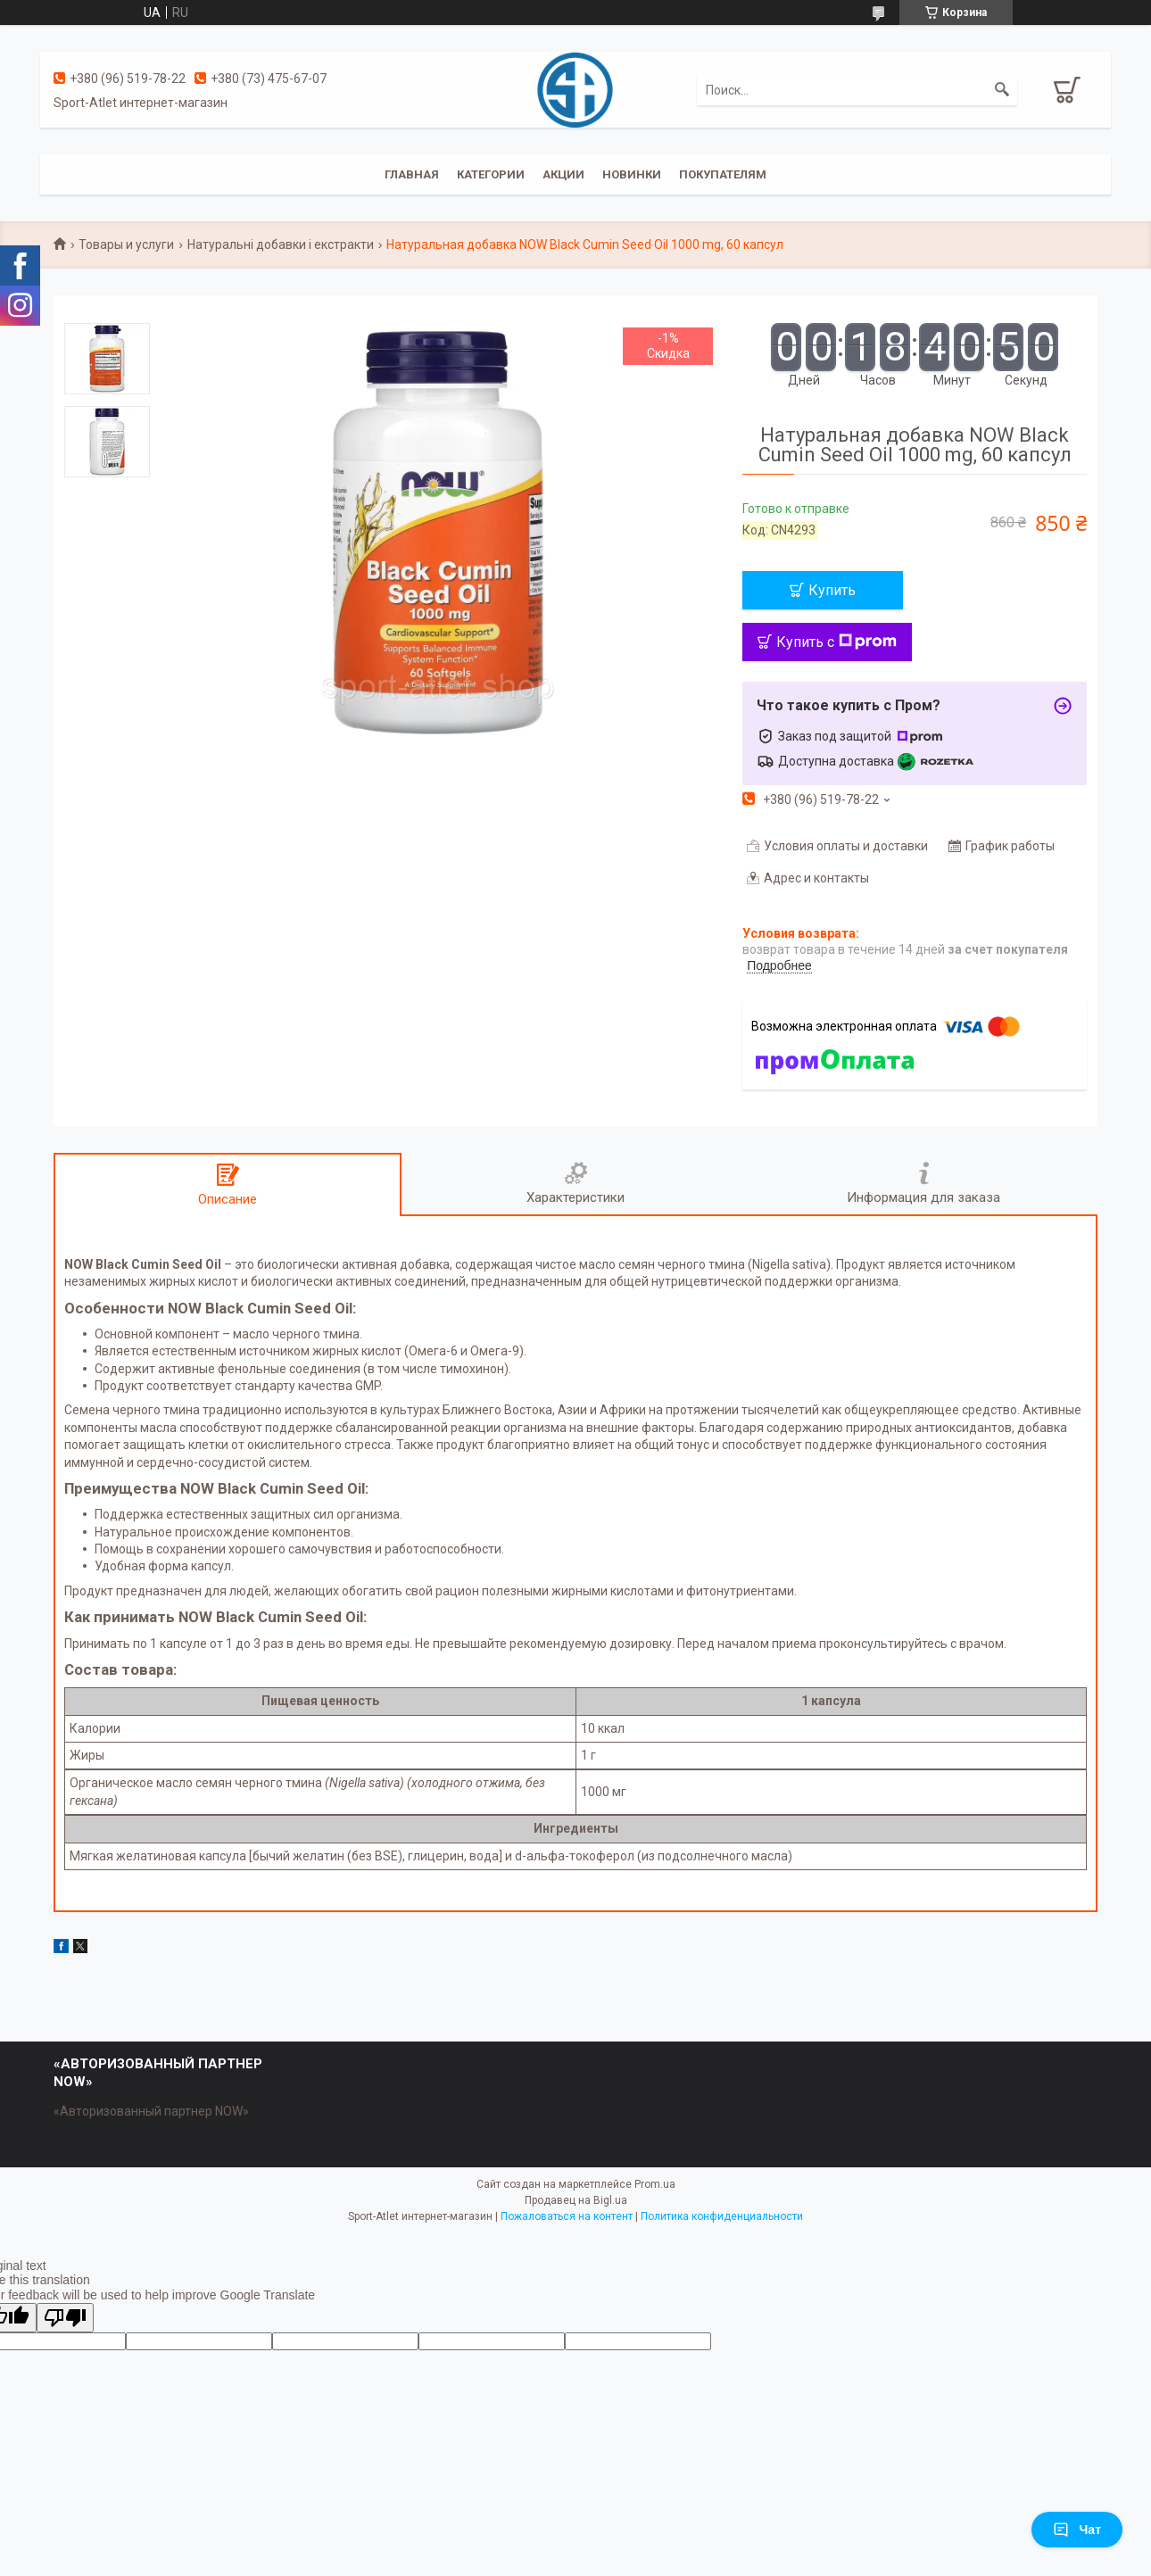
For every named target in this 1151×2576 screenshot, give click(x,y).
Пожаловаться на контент (567, 2216)
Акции (563, 174)
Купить (832, 590)
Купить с (836, 642)
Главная (412, 174)
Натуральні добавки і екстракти (280, 244)
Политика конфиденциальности (722, 2216)
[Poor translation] (65, 2317)
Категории (491, 174)
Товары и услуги (126, 244)
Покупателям (722, 174)
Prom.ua (654, 2184)
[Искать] (1002, 90)
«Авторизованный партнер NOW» (151, 2111)
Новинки (631, 174)
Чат (1077, 2530)
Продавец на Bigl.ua (576, 2200)
